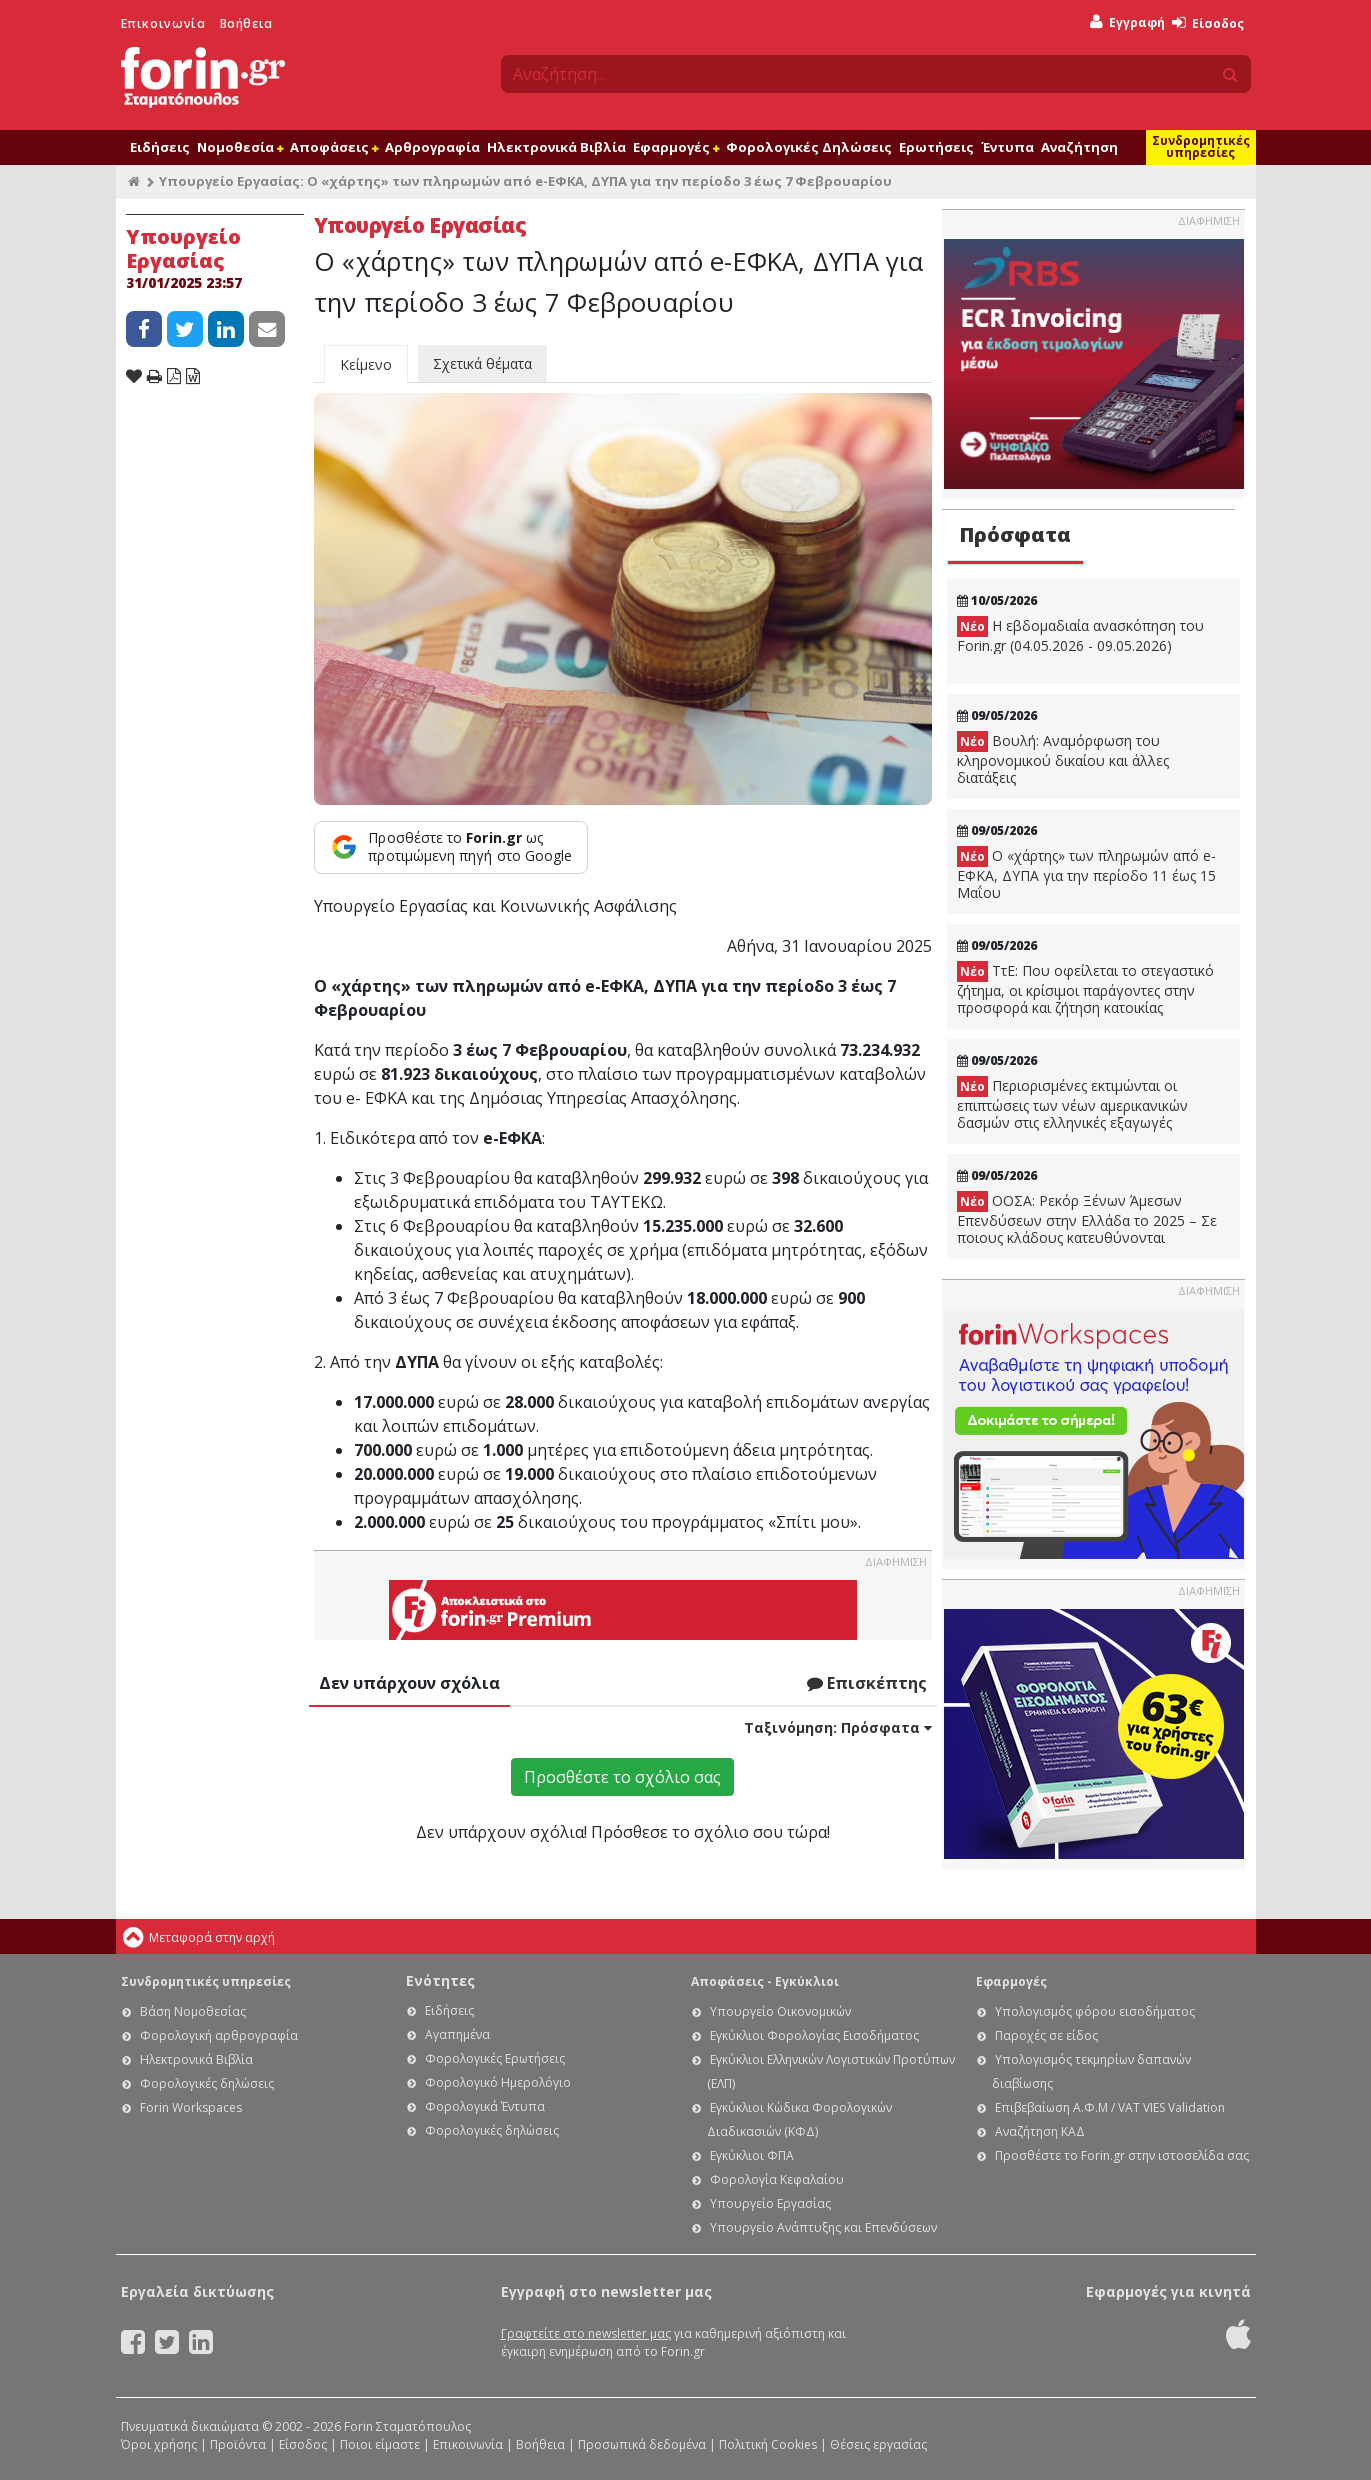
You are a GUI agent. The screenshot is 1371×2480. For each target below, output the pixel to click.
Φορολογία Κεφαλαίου (777, 2179)
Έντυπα (1007, 147)
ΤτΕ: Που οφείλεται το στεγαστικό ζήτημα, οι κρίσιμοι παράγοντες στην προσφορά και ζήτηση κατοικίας (1085, 989)
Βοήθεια (246, 23)
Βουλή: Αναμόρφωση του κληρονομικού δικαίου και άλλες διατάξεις (1063, 759)
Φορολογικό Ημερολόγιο (498, 2082)
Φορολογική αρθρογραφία (219, 2035)
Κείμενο (366, 364)
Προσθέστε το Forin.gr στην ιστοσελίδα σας (1122, 2155)
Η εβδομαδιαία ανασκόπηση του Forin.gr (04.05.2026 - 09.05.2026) (1080, 635)
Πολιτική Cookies (768, 2444)
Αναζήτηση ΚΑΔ (1040, 2131)
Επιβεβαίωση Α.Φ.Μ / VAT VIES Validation (1110, 2107)
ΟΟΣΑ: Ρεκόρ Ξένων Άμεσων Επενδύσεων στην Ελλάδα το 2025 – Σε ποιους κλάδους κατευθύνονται (1087, 1219)
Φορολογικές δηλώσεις (207, 2083)
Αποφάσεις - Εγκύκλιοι (765, 1981)
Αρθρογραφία (432, 147)
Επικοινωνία (163, 23)
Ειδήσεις (160, 147)
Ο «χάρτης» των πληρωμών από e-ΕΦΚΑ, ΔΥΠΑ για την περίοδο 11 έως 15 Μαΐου (1086, 874)
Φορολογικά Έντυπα (485, 2106)
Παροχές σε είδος (1046, 2035)
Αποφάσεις (334, 147)
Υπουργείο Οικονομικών (780, 2011)
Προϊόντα (238, 2444)
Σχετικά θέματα (482, 363)
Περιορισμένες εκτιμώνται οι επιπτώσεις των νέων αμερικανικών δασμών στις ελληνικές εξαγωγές (1072, 1104)
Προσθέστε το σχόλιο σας (622, 1777)
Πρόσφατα (1015, 534)
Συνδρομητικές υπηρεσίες (1201, 146)
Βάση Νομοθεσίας (193, 2011)
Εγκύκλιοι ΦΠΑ (752, 2155)
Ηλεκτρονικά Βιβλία (556, 147)
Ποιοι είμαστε (380, 2444)
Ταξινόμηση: (838, 1727)
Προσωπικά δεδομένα (642, 2444)
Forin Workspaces (191, 2107)
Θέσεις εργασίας (878, 2444)
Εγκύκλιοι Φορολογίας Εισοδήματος (814, 2035)
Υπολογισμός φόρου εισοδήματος (1095, 2011)
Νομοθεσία (240, 147)
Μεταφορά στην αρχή (212, 1937)
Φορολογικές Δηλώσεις (809, 147)
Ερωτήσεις (936, 147)
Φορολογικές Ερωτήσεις (495, 2058)
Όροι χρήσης (159, 2444)
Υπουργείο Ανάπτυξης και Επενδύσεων (823, 2227)
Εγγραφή (1127, 22)
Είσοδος (1208, 23)
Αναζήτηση (1079, 147)
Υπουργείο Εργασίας (770, 2203)
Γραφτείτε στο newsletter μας (586, 2333)
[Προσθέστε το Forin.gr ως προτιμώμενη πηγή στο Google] (451, 847)
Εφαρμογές (676, 147)
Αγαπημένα (457, 2034)
